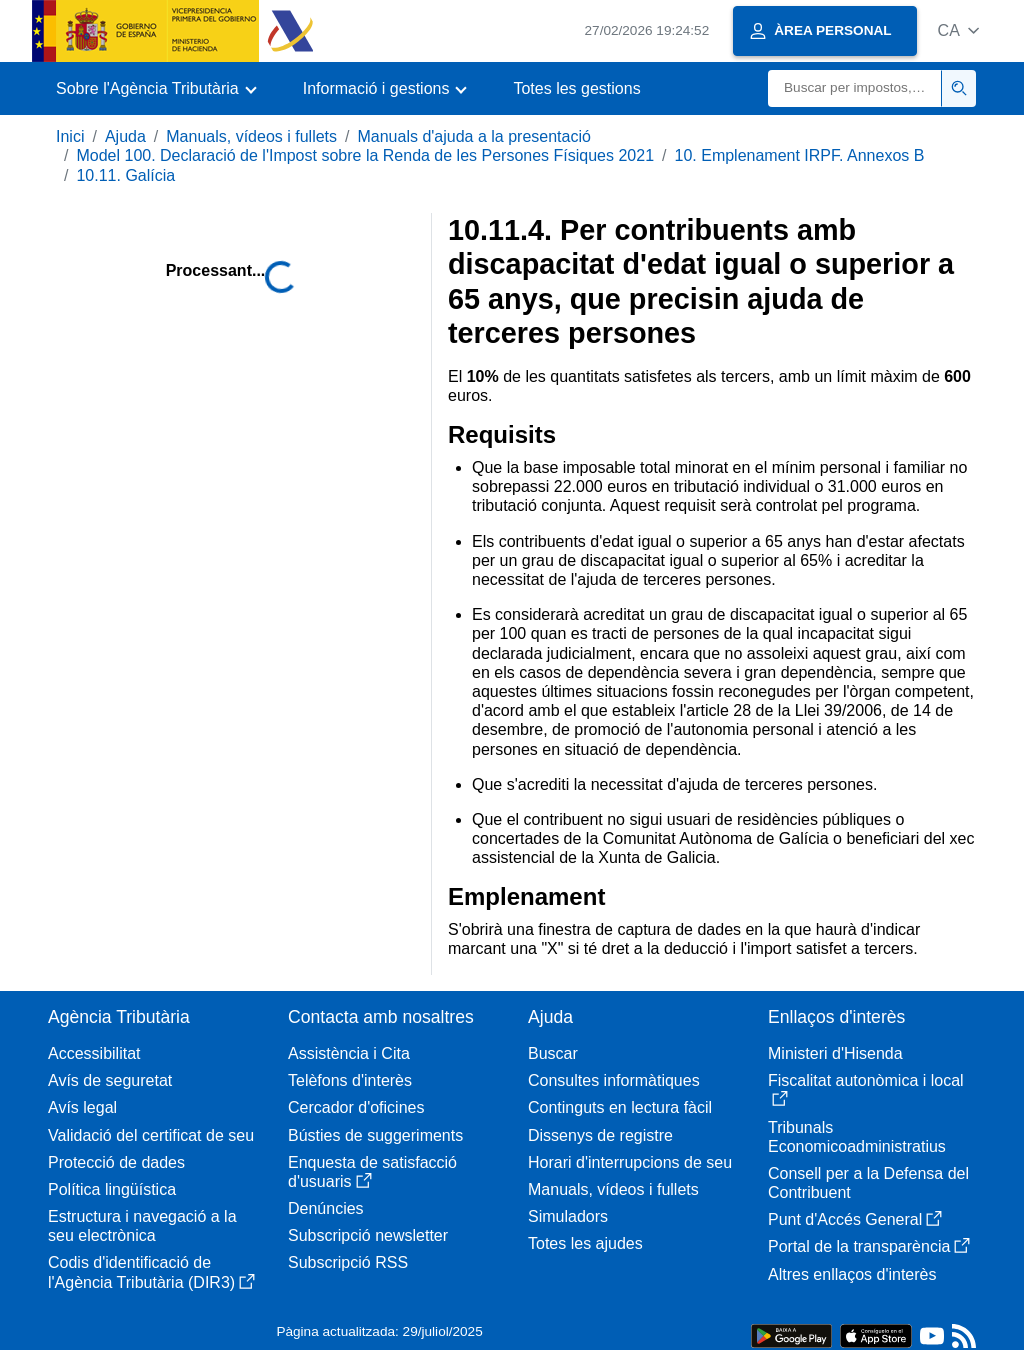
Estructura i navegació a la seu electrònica (142, 1226)
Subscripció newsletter (368, 1235)
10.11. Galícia (125, 175)
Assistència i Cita (349, 1053)
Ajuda (125, 136)
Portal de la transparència (869, 1246)
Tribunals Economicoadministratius (857, 1137)
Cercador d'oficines (356, 1107)
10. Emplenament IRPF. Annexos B (800, 155)
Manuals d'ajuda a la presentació (473, 136)
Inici (70, 136)
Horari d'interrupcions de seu (630, 1162)
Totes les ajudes (585, 1243)
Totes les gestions (576, 88)
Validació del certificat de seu (151, 1135)
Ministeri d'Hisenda (835, 1053)
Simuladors (568, 1216)
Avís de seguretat (110, 1080)
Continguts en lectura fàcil (620, 1107)
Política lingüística (112, 1189)
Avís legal (82, 1107)
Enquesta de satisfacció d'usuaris (372, 1172)
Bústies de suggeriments (375, 1135)
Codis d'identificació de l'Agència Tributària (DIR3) (151, 1272)
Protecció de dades (116, 1162)
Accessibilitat (94, 1053)
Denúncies (326, 1208)
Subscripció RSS (348, 1262)
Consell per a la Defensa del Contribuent (868, 1183)
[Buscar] (855, 88)
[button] (958, 30)
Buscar (553, 1053)
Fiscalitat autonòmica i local (866, 1089)
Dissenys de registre (600, 1135)
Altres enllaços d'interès (852, 1274)
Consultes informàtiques (614, 1080)
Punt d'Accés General (855, 1219)
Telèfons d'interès (350, 1080)
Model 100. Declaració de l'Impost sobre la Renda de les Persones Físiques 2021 (365, 155)
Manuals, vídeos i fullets (251, 136)
